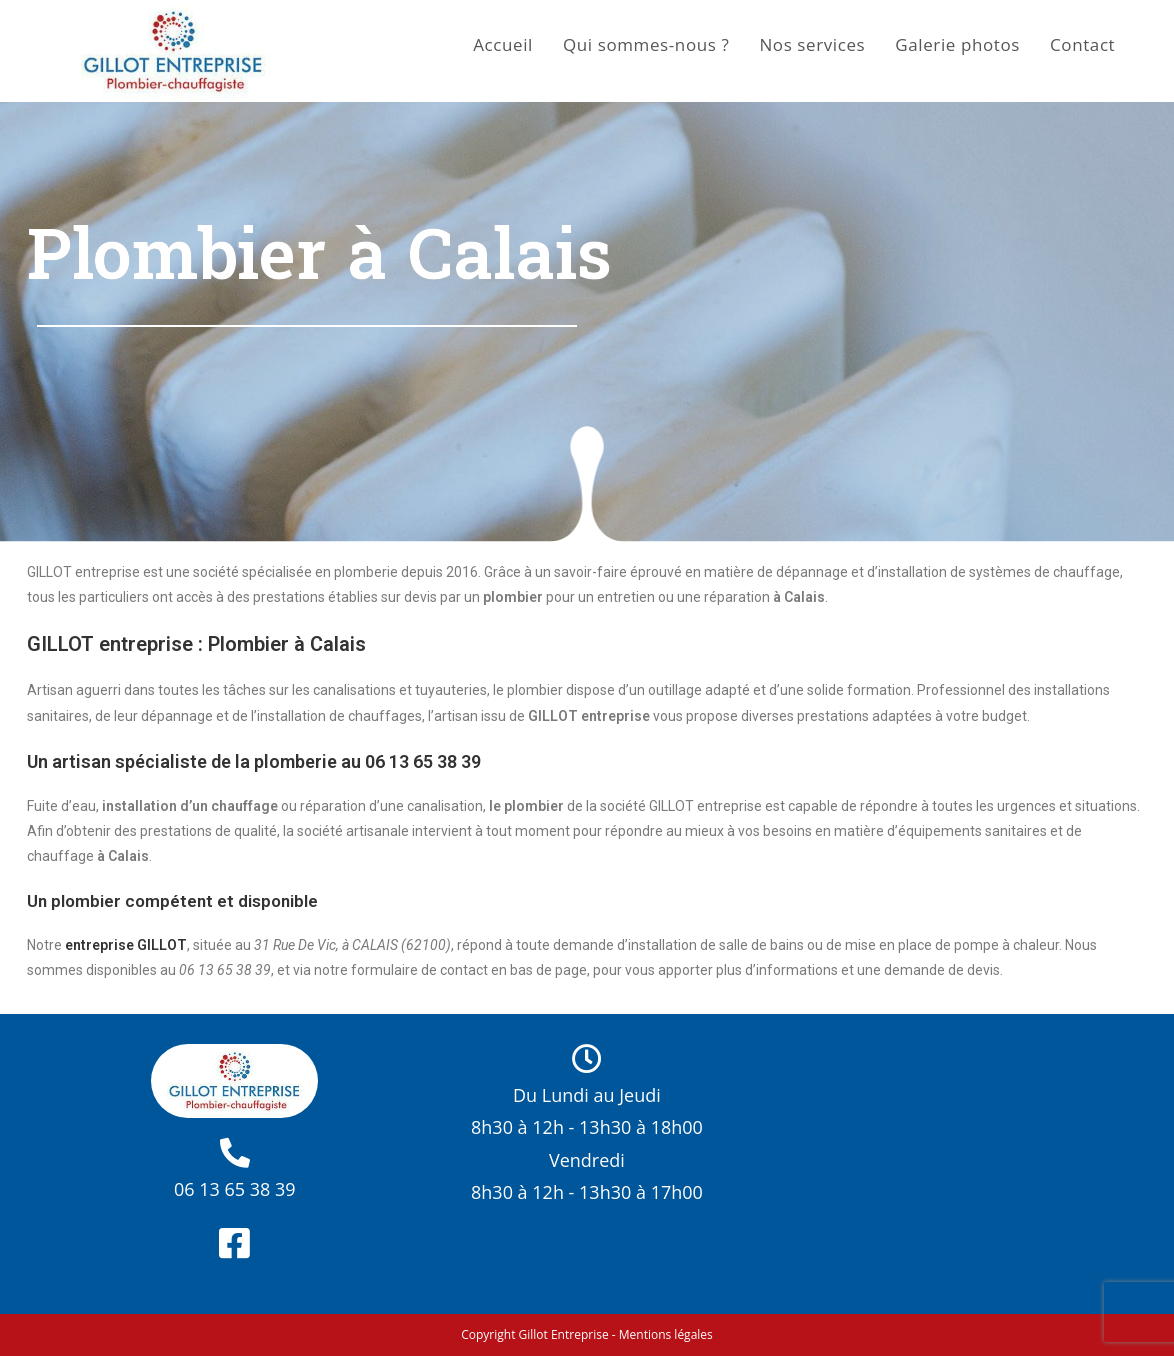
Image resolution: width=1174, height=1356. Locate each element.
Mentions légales (666, 1334)
